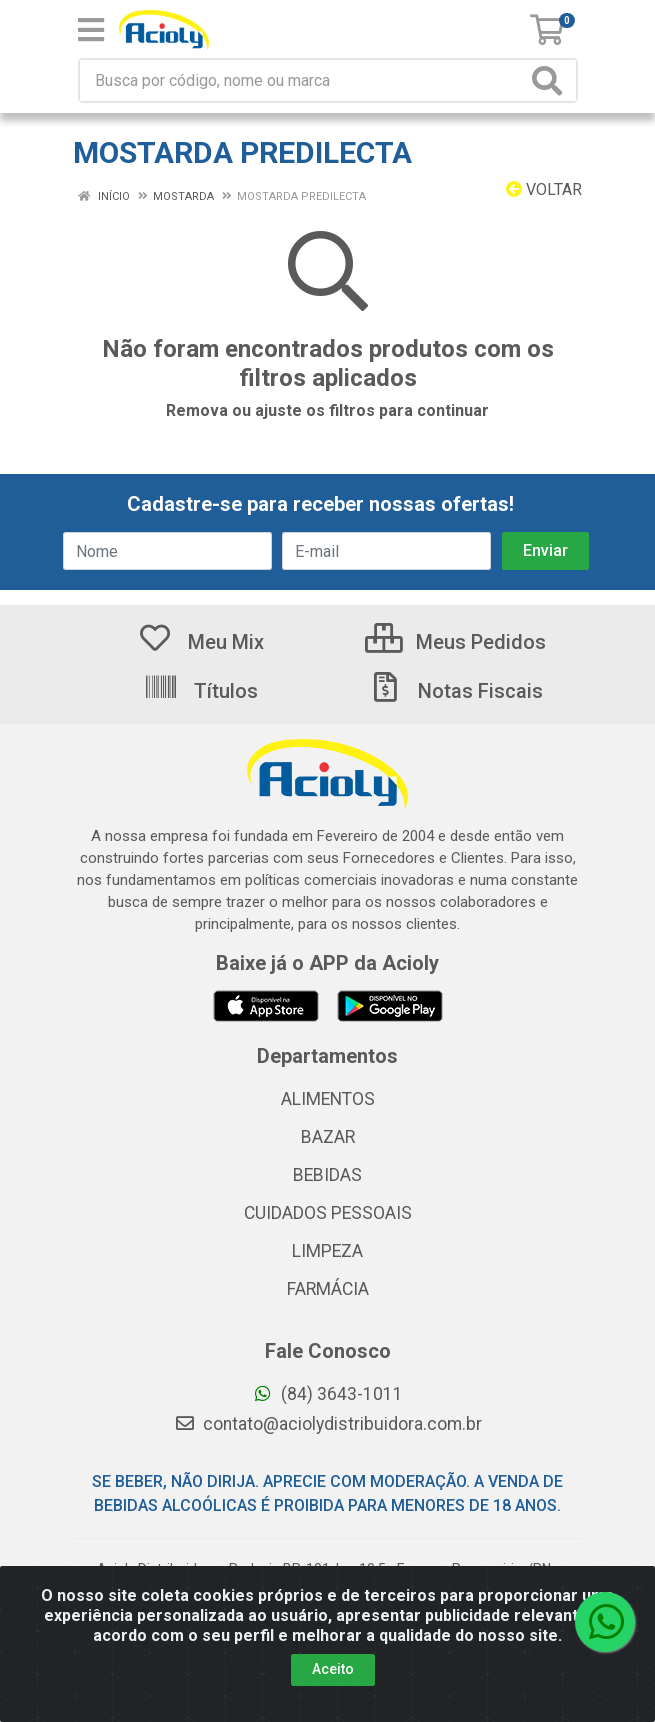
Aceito (333, 1669)
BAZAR (328, 1137)
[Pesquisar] (551, 80)
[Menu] (91, 30)
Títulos (200, 691)
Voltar (544, 189)
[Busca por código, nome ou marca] (303, 80)
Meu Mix (200, 642)
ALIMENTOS (328, 1099)
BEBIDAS (327, 1175)
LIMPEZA (327, 1251)
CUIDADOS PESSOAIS (328, 1213)
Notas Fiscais (455, 691)
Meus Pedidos (455, 642)
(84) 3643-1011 (327, 1394)
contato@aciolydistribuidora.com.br (328, 1424)
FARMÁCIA (328, 1289)
